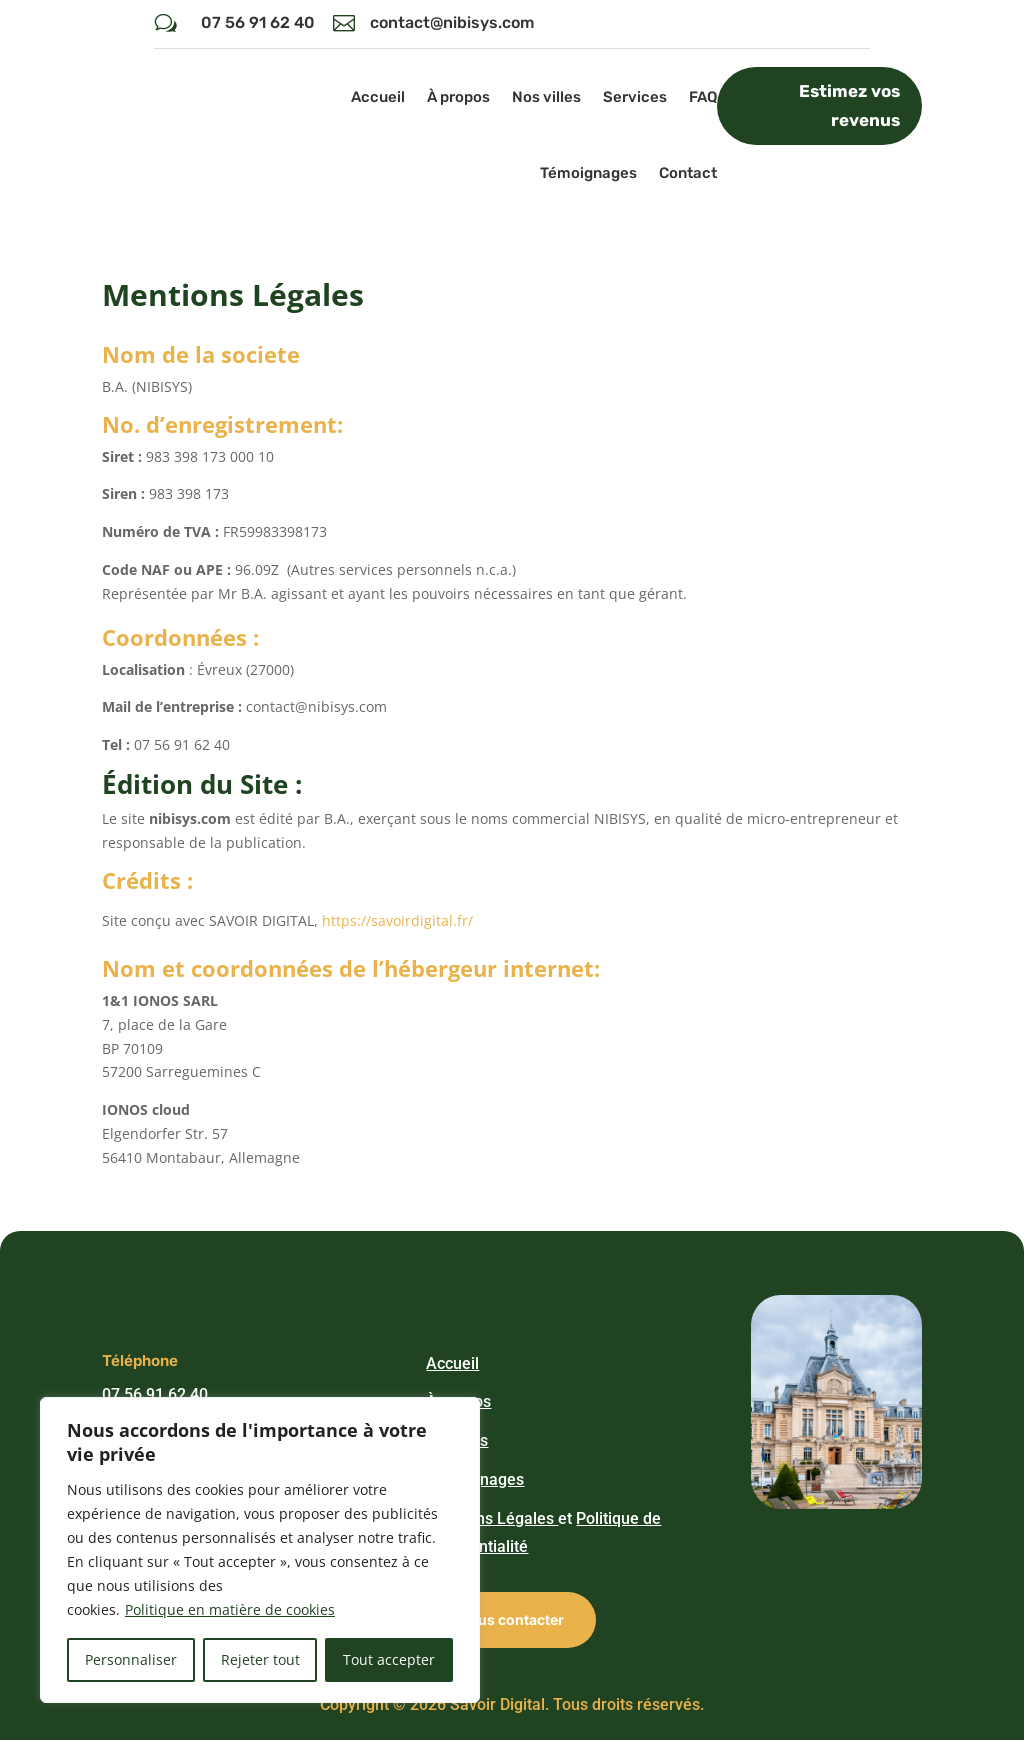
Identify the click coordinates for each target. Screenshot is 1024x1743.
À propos (458, 97)
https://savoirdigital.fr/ (397, 923)
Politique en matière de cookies (230, 1609)
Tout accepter (389, 1659)
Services (635, 97)
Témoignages (588, 173)
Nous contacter (511, 1622)
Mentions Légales (492, 1520)
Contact (688, 173)
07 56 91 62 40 (258, 22)
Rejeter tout (260, 1659)
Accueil (378, 97)
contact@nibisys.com (452, 22)
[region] (260, 1550)
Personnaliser (131, 1659)
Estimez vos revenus (849, 105)
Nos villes (546, 97)
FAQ (703, 97)
